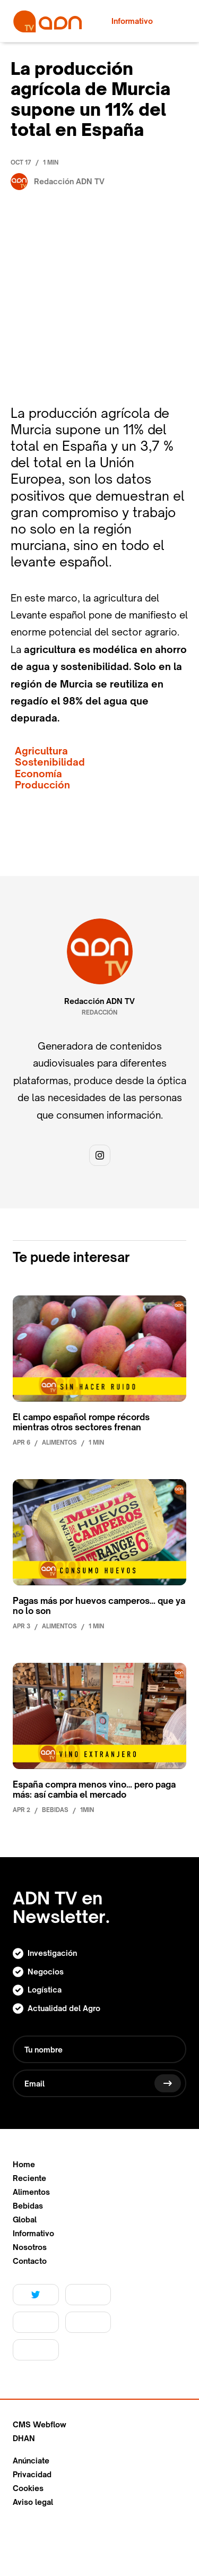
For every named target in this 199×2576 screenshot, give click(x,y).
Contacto (30, 2261)
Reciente (29, 2178)
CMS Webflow (39, 2424)
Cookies (28, 2488)
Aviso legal (33, 2502)
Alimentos (31, 2192)
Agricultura (41, 751)
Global (25, 2219)
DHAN (24, 2438)
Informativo (33, 2233)
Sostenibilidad (50, 762)
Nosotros (30, 2247)
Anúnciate (31, 2461)
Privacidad (32, 2474)
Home (24, 2164)
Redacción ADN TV (99, 1001)
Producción (42, 785)
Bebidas (28, 2206)
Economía (38, 773)
